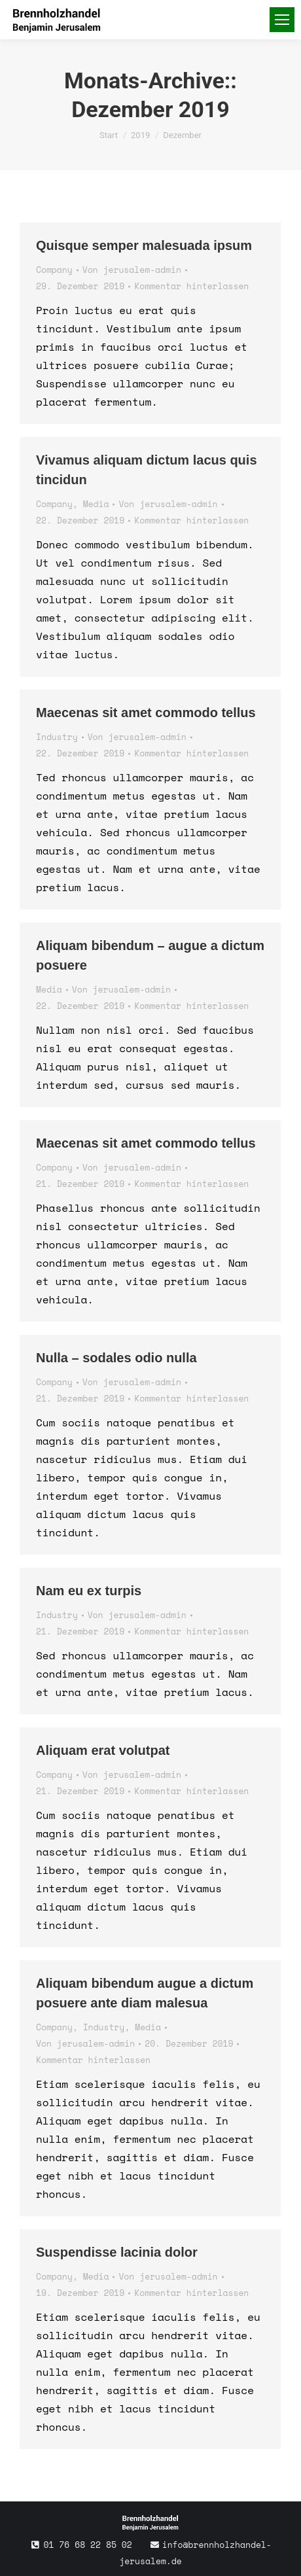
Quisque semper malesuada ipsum (144, 245)
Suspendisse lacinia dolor (117, 2252)
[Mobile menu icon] (282, 19)
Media (96, 503)
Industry (57, 736)
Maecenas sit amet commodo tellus (146, 712)
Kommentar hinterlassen (191, 285)
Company (54, 269)
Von (131, 269)
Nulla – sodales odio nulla (116, 1357)
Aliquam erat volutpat (102, 1750)
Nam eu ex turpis (88, 1590)
